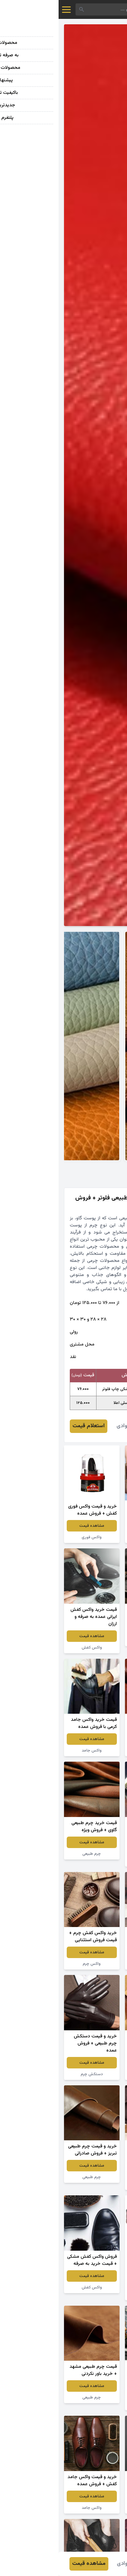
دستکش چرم (33, 2074)
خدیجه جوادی (73, 1426)
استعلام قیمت (30, 1426)
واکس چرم (33, 1964)
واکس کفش (94, 1640)
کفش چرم (93, 1537)
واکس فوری (33, 1537)
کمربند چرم (94, 2295)
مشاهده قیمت (93, 1526)
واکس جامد (33, 1750)
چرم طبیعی (94, 1750)
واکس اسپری (94, 2405)
